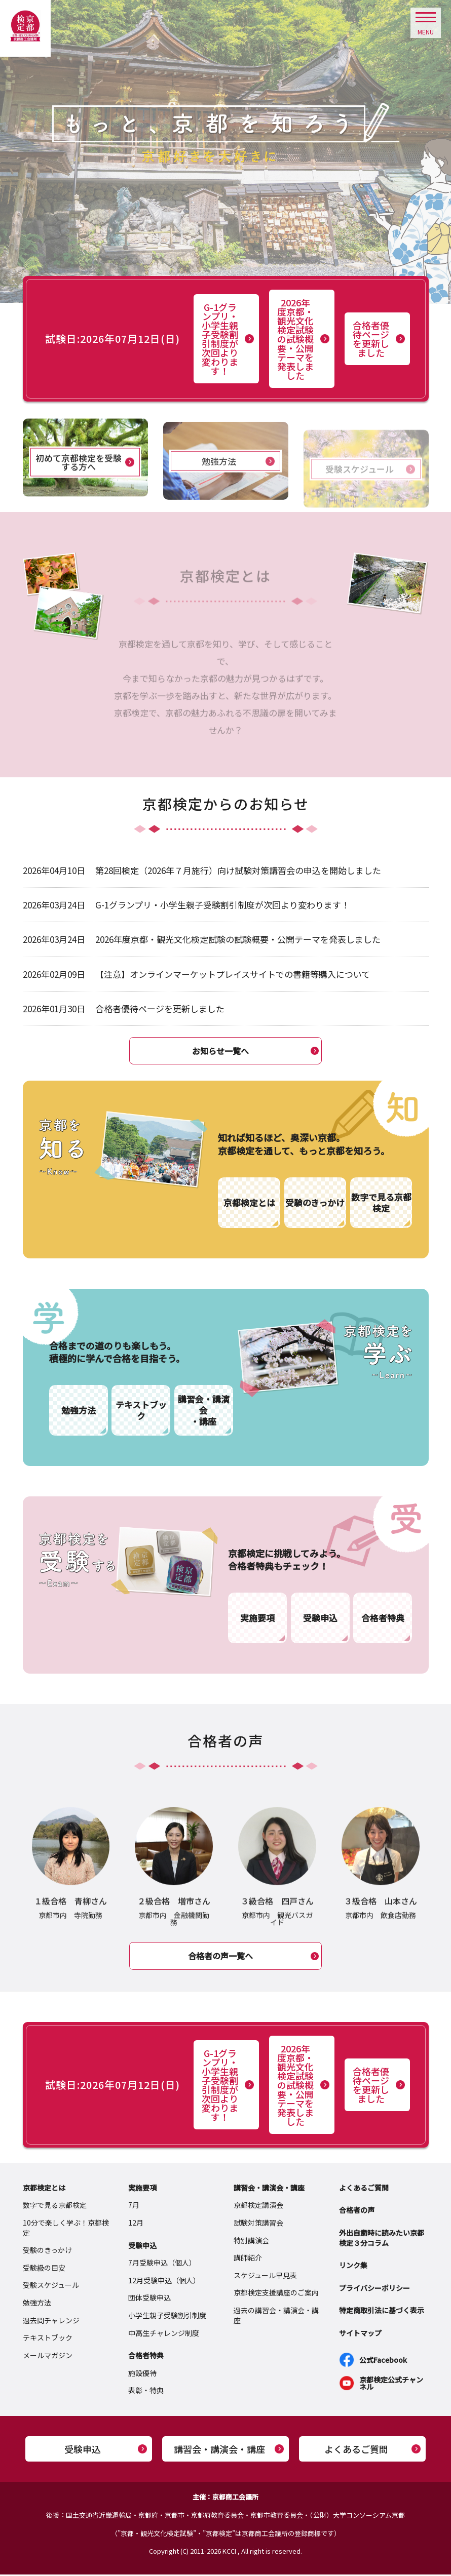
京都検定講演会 (258, 2206)
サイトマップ (360, 2334)
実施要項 (142, 2189)
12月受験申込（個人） (164, 2282)
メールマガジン (47, 2357)
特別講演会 (251, 2241)
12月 (135, 2224)
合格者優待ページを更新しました (371, 339)
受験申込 (142, 2246)
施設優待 (142, 2374)
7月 (133, 2206)
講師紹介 (248, 2259)
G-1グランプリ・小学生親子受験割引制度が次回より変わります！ (220, 338)
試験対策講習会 (258, 2224)
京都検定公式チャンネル (391, 2384)
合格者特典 (146, 2357)
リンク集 (353, 2267)
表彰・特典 (146, 2392)
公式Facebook (383, 2361)
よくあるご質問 (364, 2189)
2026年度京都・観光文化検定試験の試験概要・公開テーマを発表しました (295, 339)
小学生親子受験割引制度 (167, 2317)
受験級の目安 (44, 2269)
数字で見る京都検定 (55, 2206)
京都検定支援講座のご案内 (276, 2294)
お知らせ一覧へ (221, 1051)
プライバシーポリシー (374, 2289)
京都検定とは (44, 2189)
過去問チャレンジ (51, 2321)
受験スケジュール (51, 2286)
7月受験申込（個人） (162, 2264)
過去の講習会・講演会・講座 (276, 2317)
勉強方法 (37, 2304)
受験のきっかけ (47, 2251)
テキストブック (47, 2339)
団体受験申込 (149, 2299)
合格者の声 (356, 2211)
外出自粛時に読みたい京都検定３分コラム (381, 2239)
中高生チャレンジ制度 (163, 2334)
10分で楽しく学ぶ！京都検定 (66, 2229)
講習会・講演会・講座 (269, 2189)
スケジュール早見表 (265, 2277)
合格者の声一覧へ (220, 1957)
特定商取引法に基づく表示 (381, 2312)
